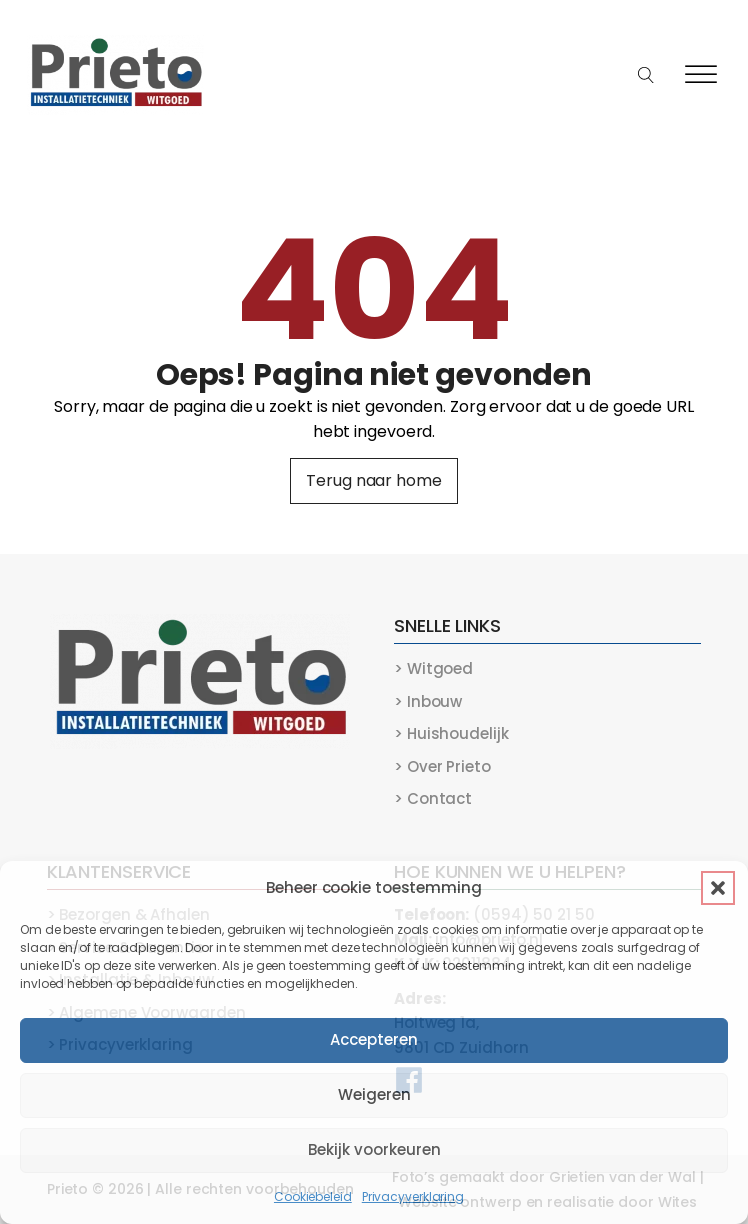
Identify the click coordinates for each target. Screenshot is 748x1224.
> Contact (433, 798)
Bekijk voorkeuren (374, 1149)
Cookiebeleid (313, 1196)
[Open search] (646, 75)
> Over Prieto (442, 766)
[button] (718, 888)
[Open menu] (701, 75)
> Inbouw (428, 701)
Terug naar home (374, 480)
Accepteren (374, 1039)
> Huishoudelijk (451, 733)
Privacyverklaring (413, 1196)
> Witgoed (433, 668)
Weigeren (374, 1094)
